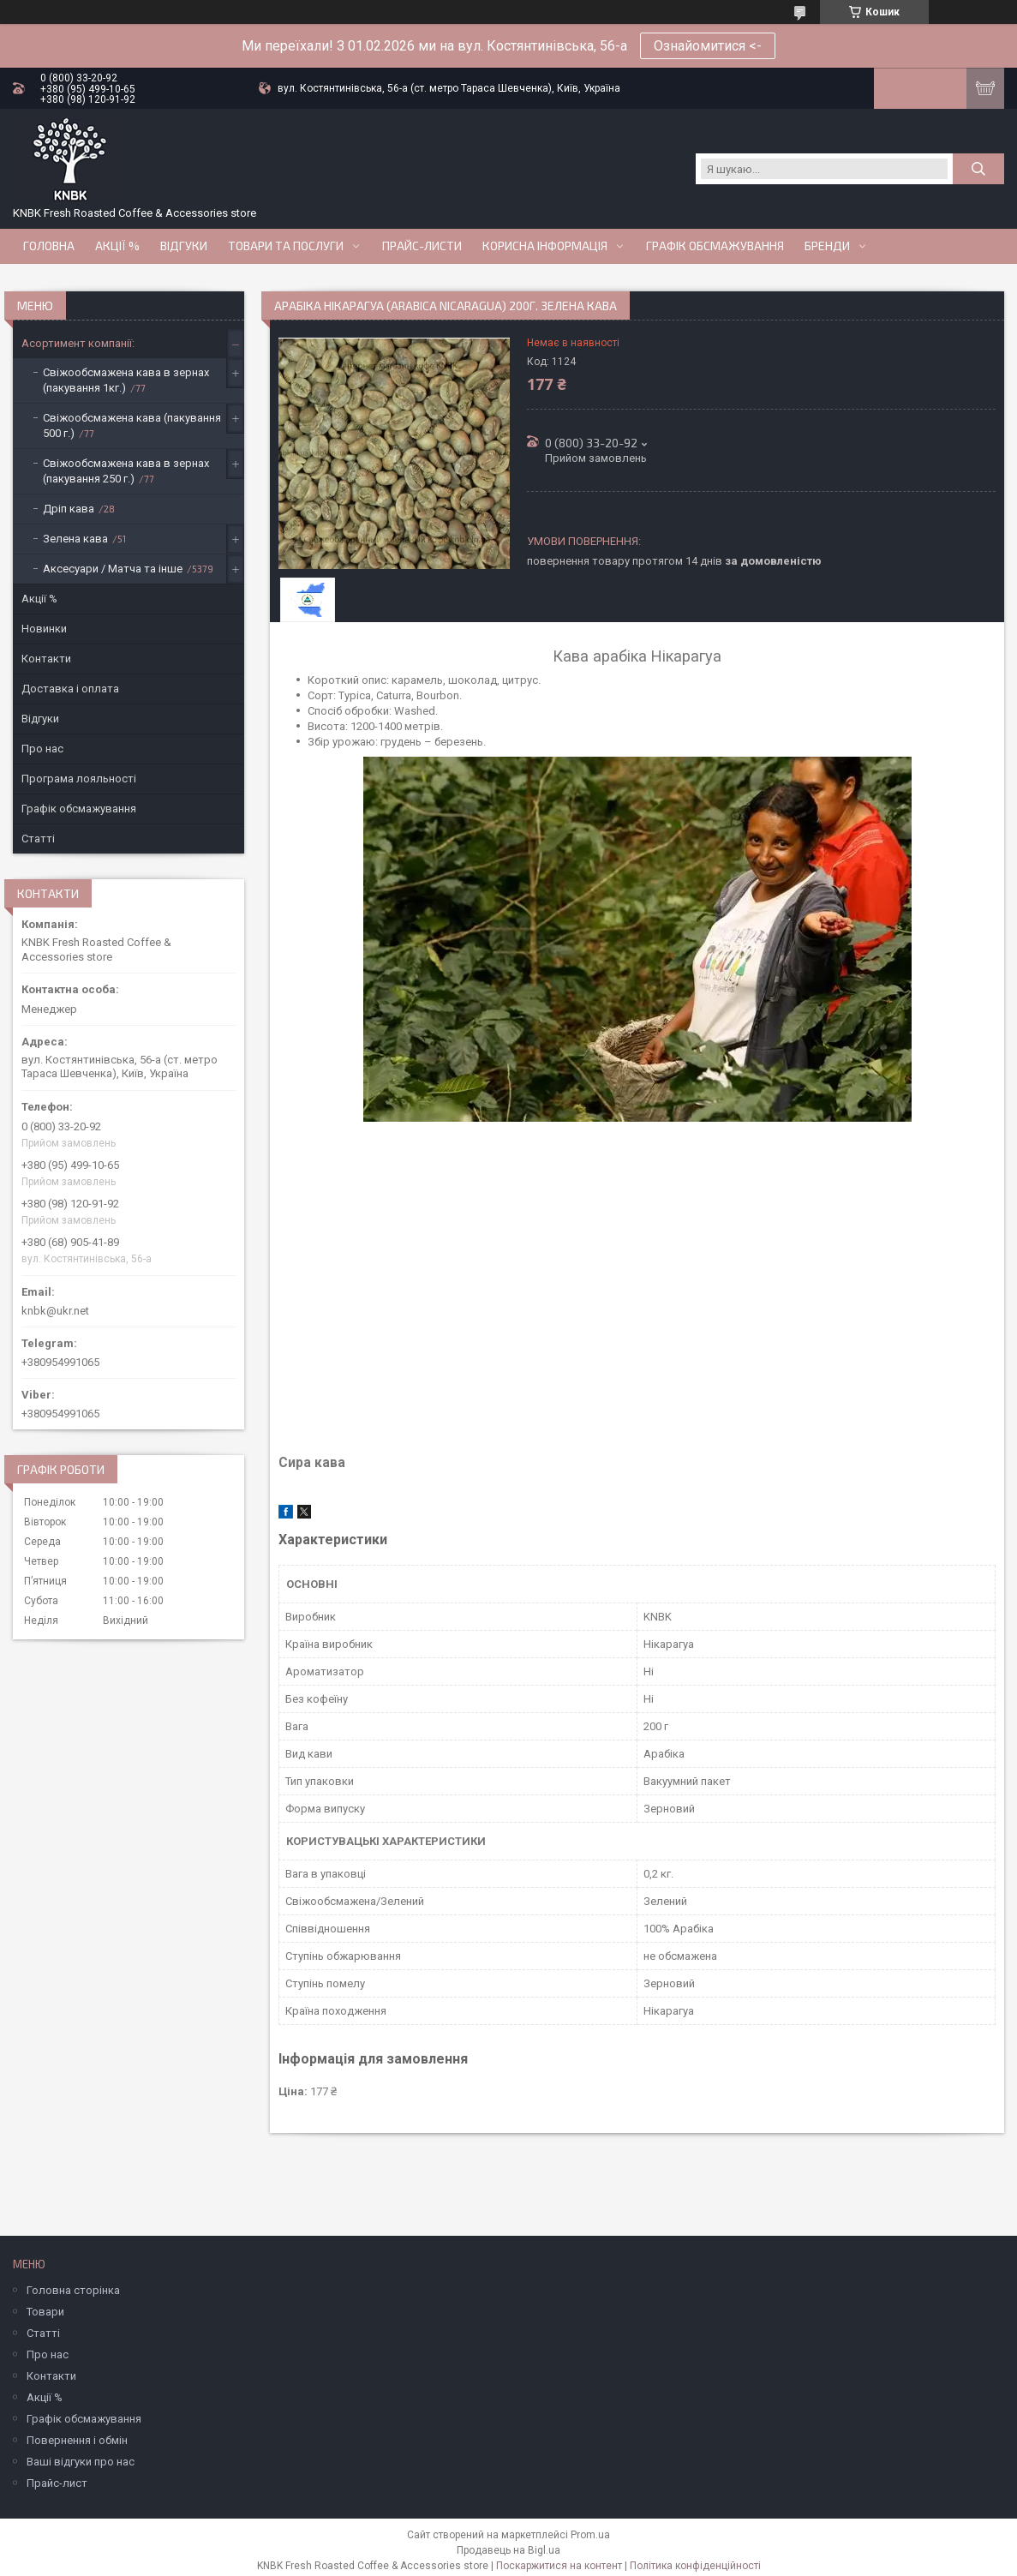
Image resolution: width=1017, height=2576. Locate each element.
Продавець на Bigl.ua (508, 2550)
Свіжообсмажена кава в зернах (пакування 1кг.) (126, 380)
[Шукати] (978, 168)
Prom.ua (590, 2535)
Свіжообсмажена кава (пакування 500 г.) (132, 425)
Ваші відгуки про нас (81, 2461)
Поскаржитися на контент (559, 2566)
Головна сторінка (73, 2290)
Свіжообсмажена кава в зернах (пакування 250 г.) (126, 471)
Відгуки (183, 246)
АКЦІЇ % (117, 246)
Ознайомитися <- (708, 46)
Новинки (44, 628)
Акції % (39, 598)
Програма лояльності (78, 778)
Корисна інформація (544, 246)
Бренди (827, 246)
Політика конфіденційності (695, 2566)
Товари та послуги (286, 246)
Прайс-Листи (422, 246)
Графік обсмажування (715, 246)
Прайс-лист (57, 2483)
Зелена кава (75, 538)
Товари (45, 2311)
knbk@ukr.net (55, 1310)
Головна (49, 246)
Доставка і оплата (70, 688)
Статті (38, 838)
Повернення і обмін (77, 2440)
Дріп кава (68, 508)
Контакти (46, 658)
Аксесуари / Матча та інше (112, 568)
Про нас (42, 748)
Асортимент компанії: (78, 343)
